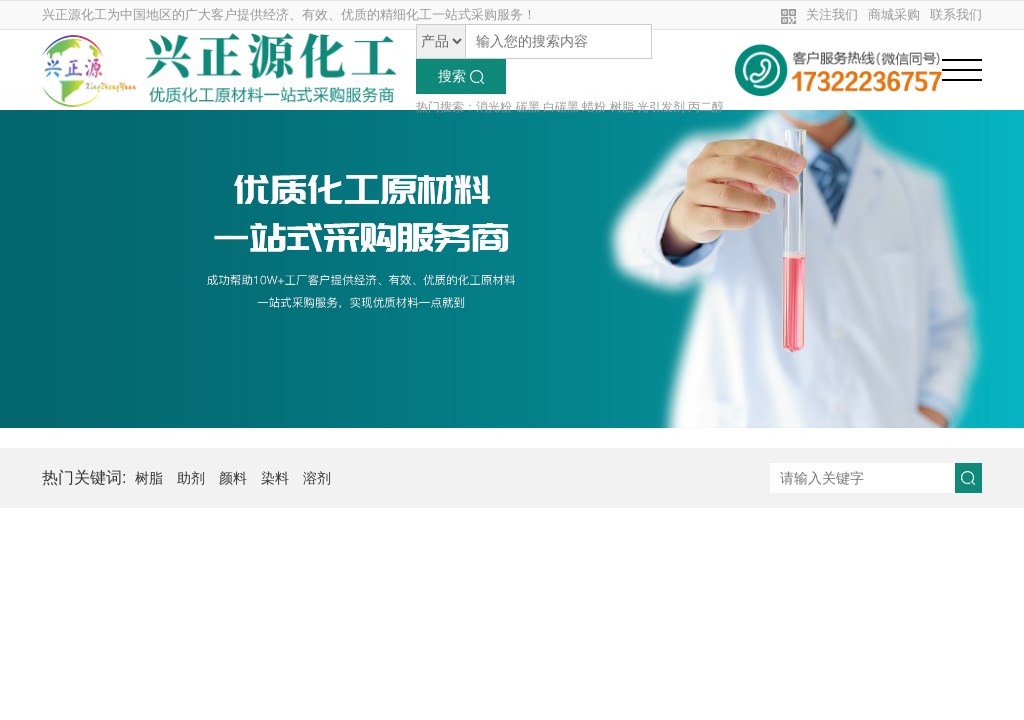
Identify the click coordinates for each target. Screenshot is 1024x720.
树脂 (149, 478)
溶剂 (317, 478)
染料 (275, 478)
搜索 (461, 76)
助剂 (191, 478)
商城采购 (894, 14)
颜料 (233, 478)
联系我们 (956, 14)
